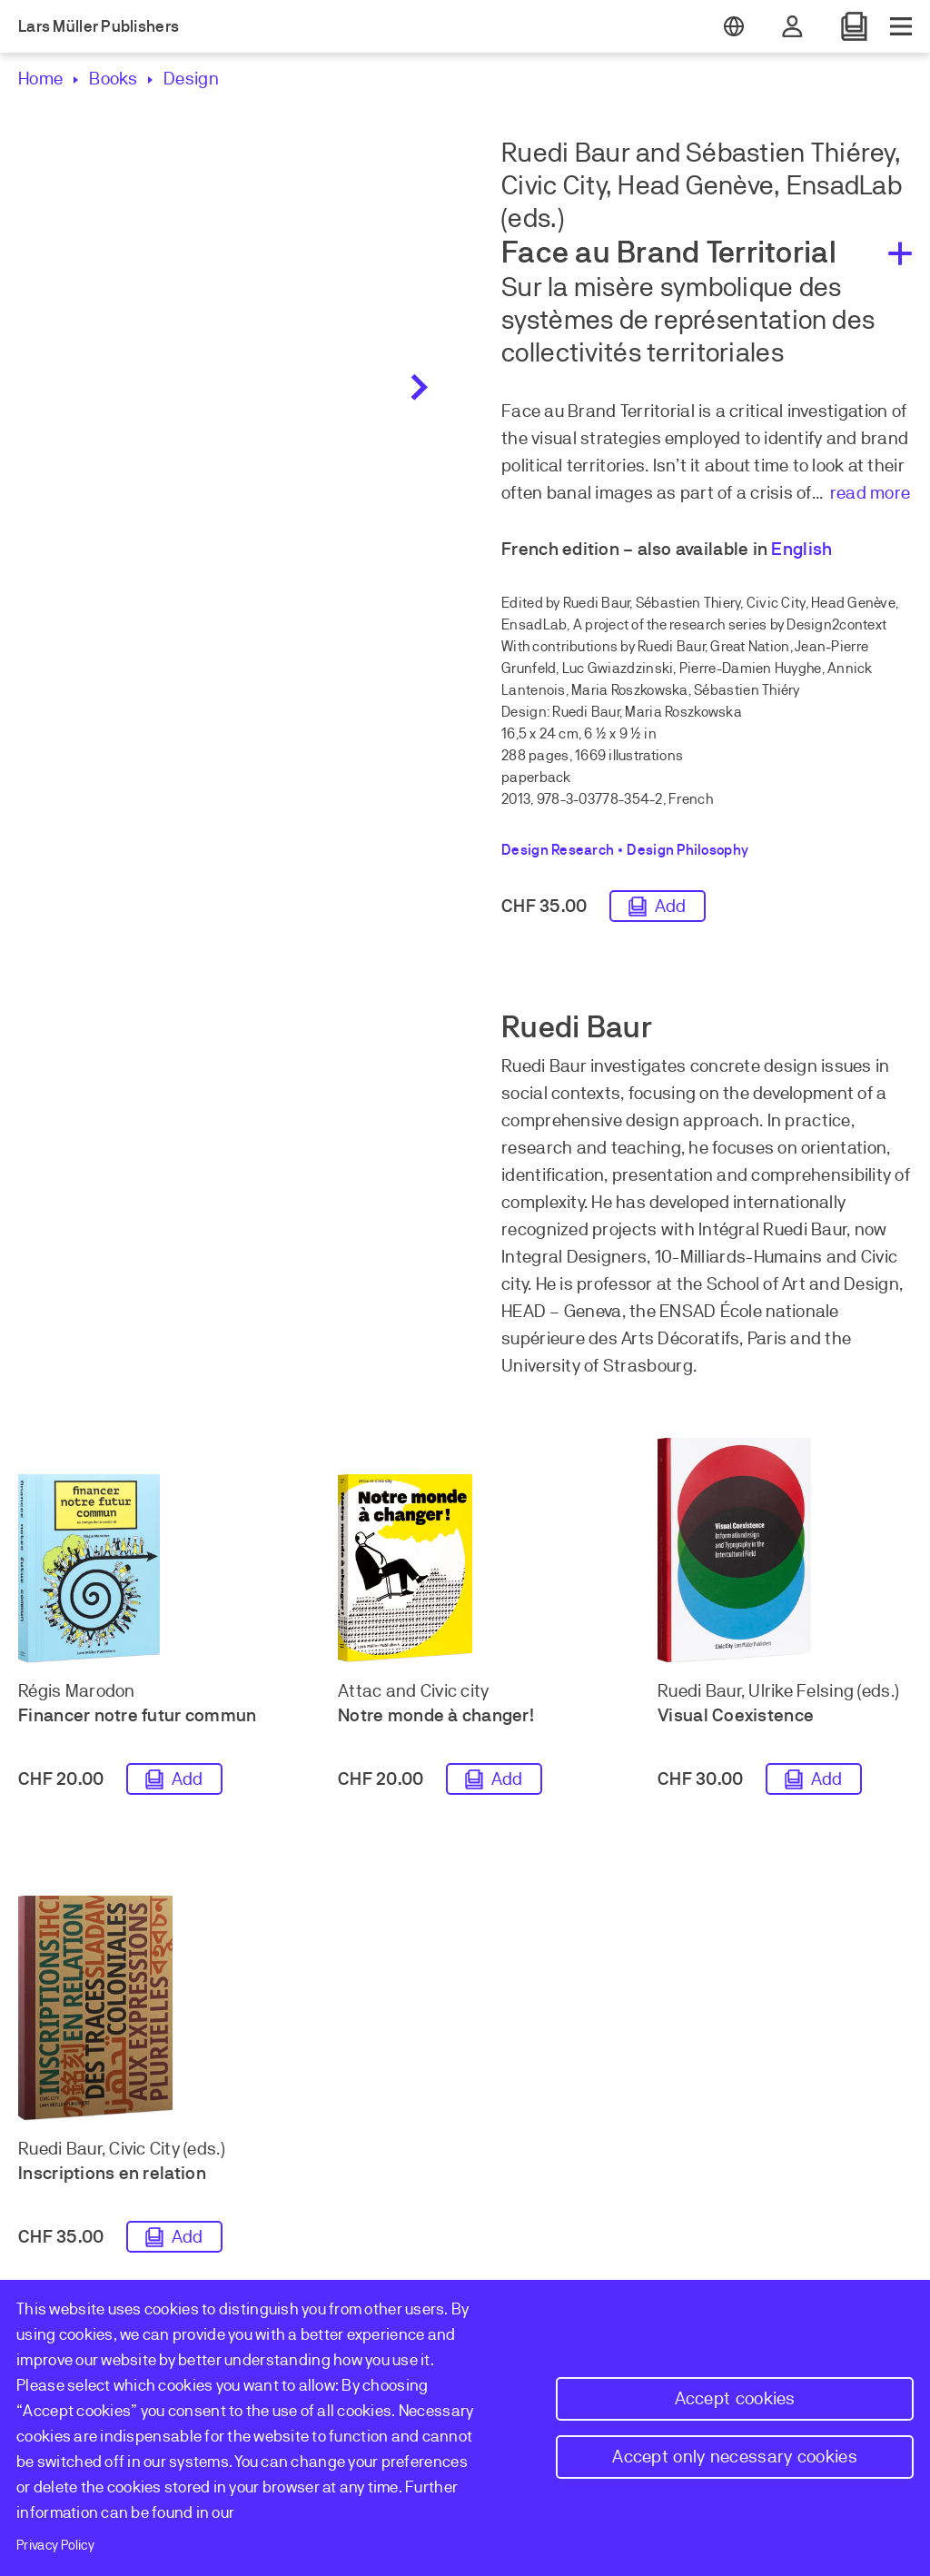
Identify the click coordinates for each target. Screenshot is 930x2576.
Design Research (557, 850)
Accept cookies (735, 2398)
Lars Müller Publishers (98, 26)
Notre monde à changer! (436, 1715)
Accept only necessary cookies (734, 2456)
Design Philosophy (687, 850)
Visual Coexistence (736, 1715)
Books (113, 78)
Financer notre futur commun (137, 1715)
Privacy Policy (55, 2545)
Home (40, 78)
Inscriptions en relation (112, 2173)
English (801, 549)
